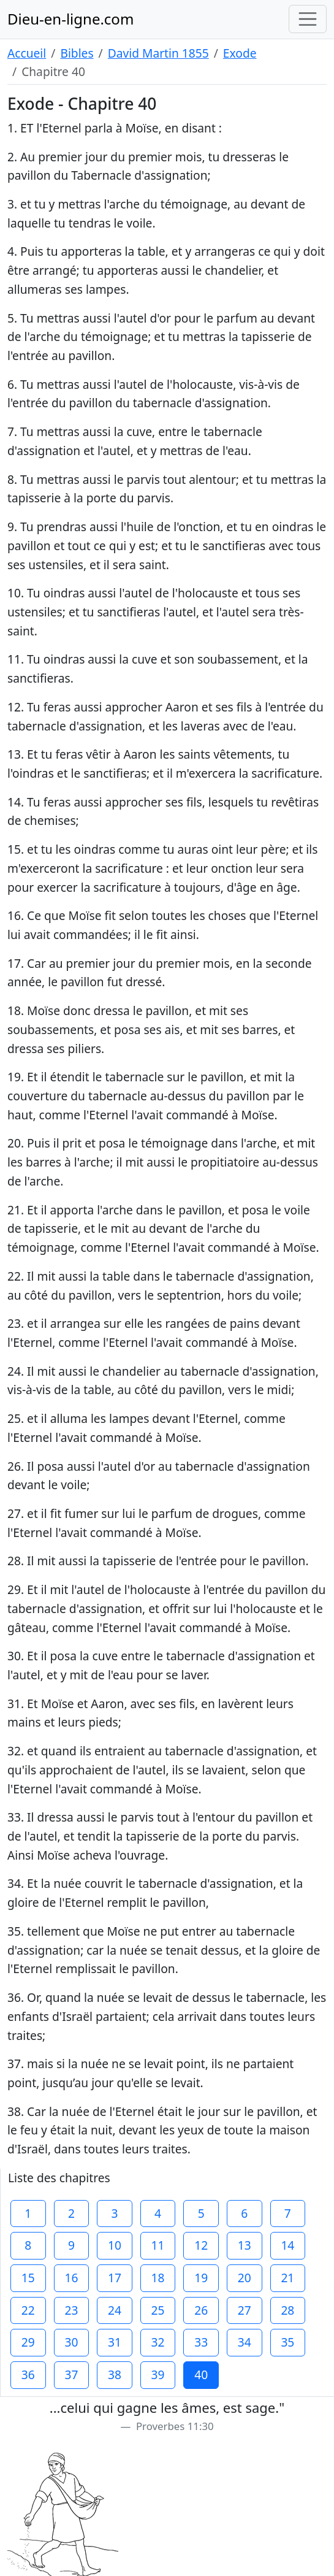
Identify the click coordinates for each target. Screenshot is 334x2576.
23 (71, 2310)
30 (71, 2342)
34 (244, 2342)
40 (201, 2374)
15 (28, 2277)
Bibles (76, 53)
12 (201, 2245)
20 (244, 2277)
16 (71, 2277)
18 (158, 2277)
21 (287, 2277)
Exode (240, 53)
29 (28, 2342)
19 (201, 2277)
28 (287, 2310)
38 (114, 2374)
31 (114, 2342)
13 (244, 2245)
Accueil (26, 53)
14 (287, 2245)
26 (201, 2310)
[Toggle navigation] (308, 19)
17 (114, 2277)
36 (28, 2374)
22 (28, 2310)
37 (71, 2374)
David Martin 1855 (158, 53)
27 (244, 2310)
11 (158, 2245)
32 (158, 2342)
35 (287, 2342)
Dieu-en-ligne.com (70, 19)
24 (114, 2310)
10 (114, 2245)
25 (158, 2310)
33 (201, 2342)
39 (158, 2374)
